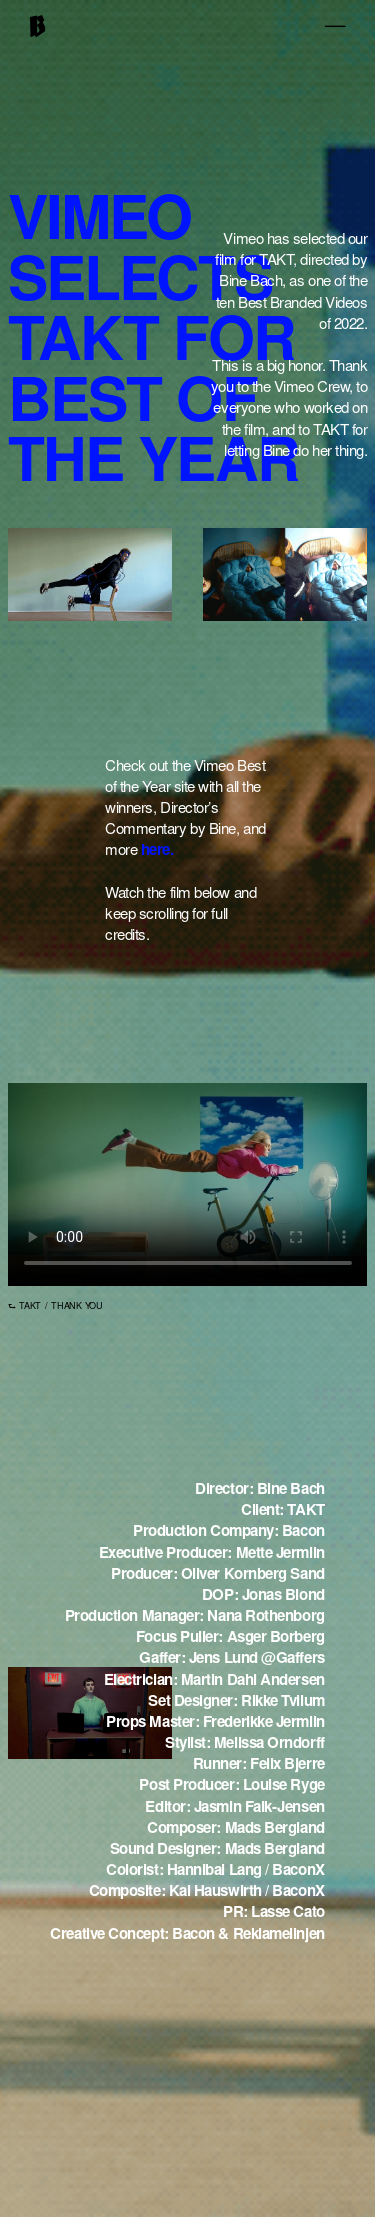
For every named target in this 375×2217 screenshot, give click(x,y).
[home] (37, 30)
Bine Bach (250, 282)
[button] (341, 25)
